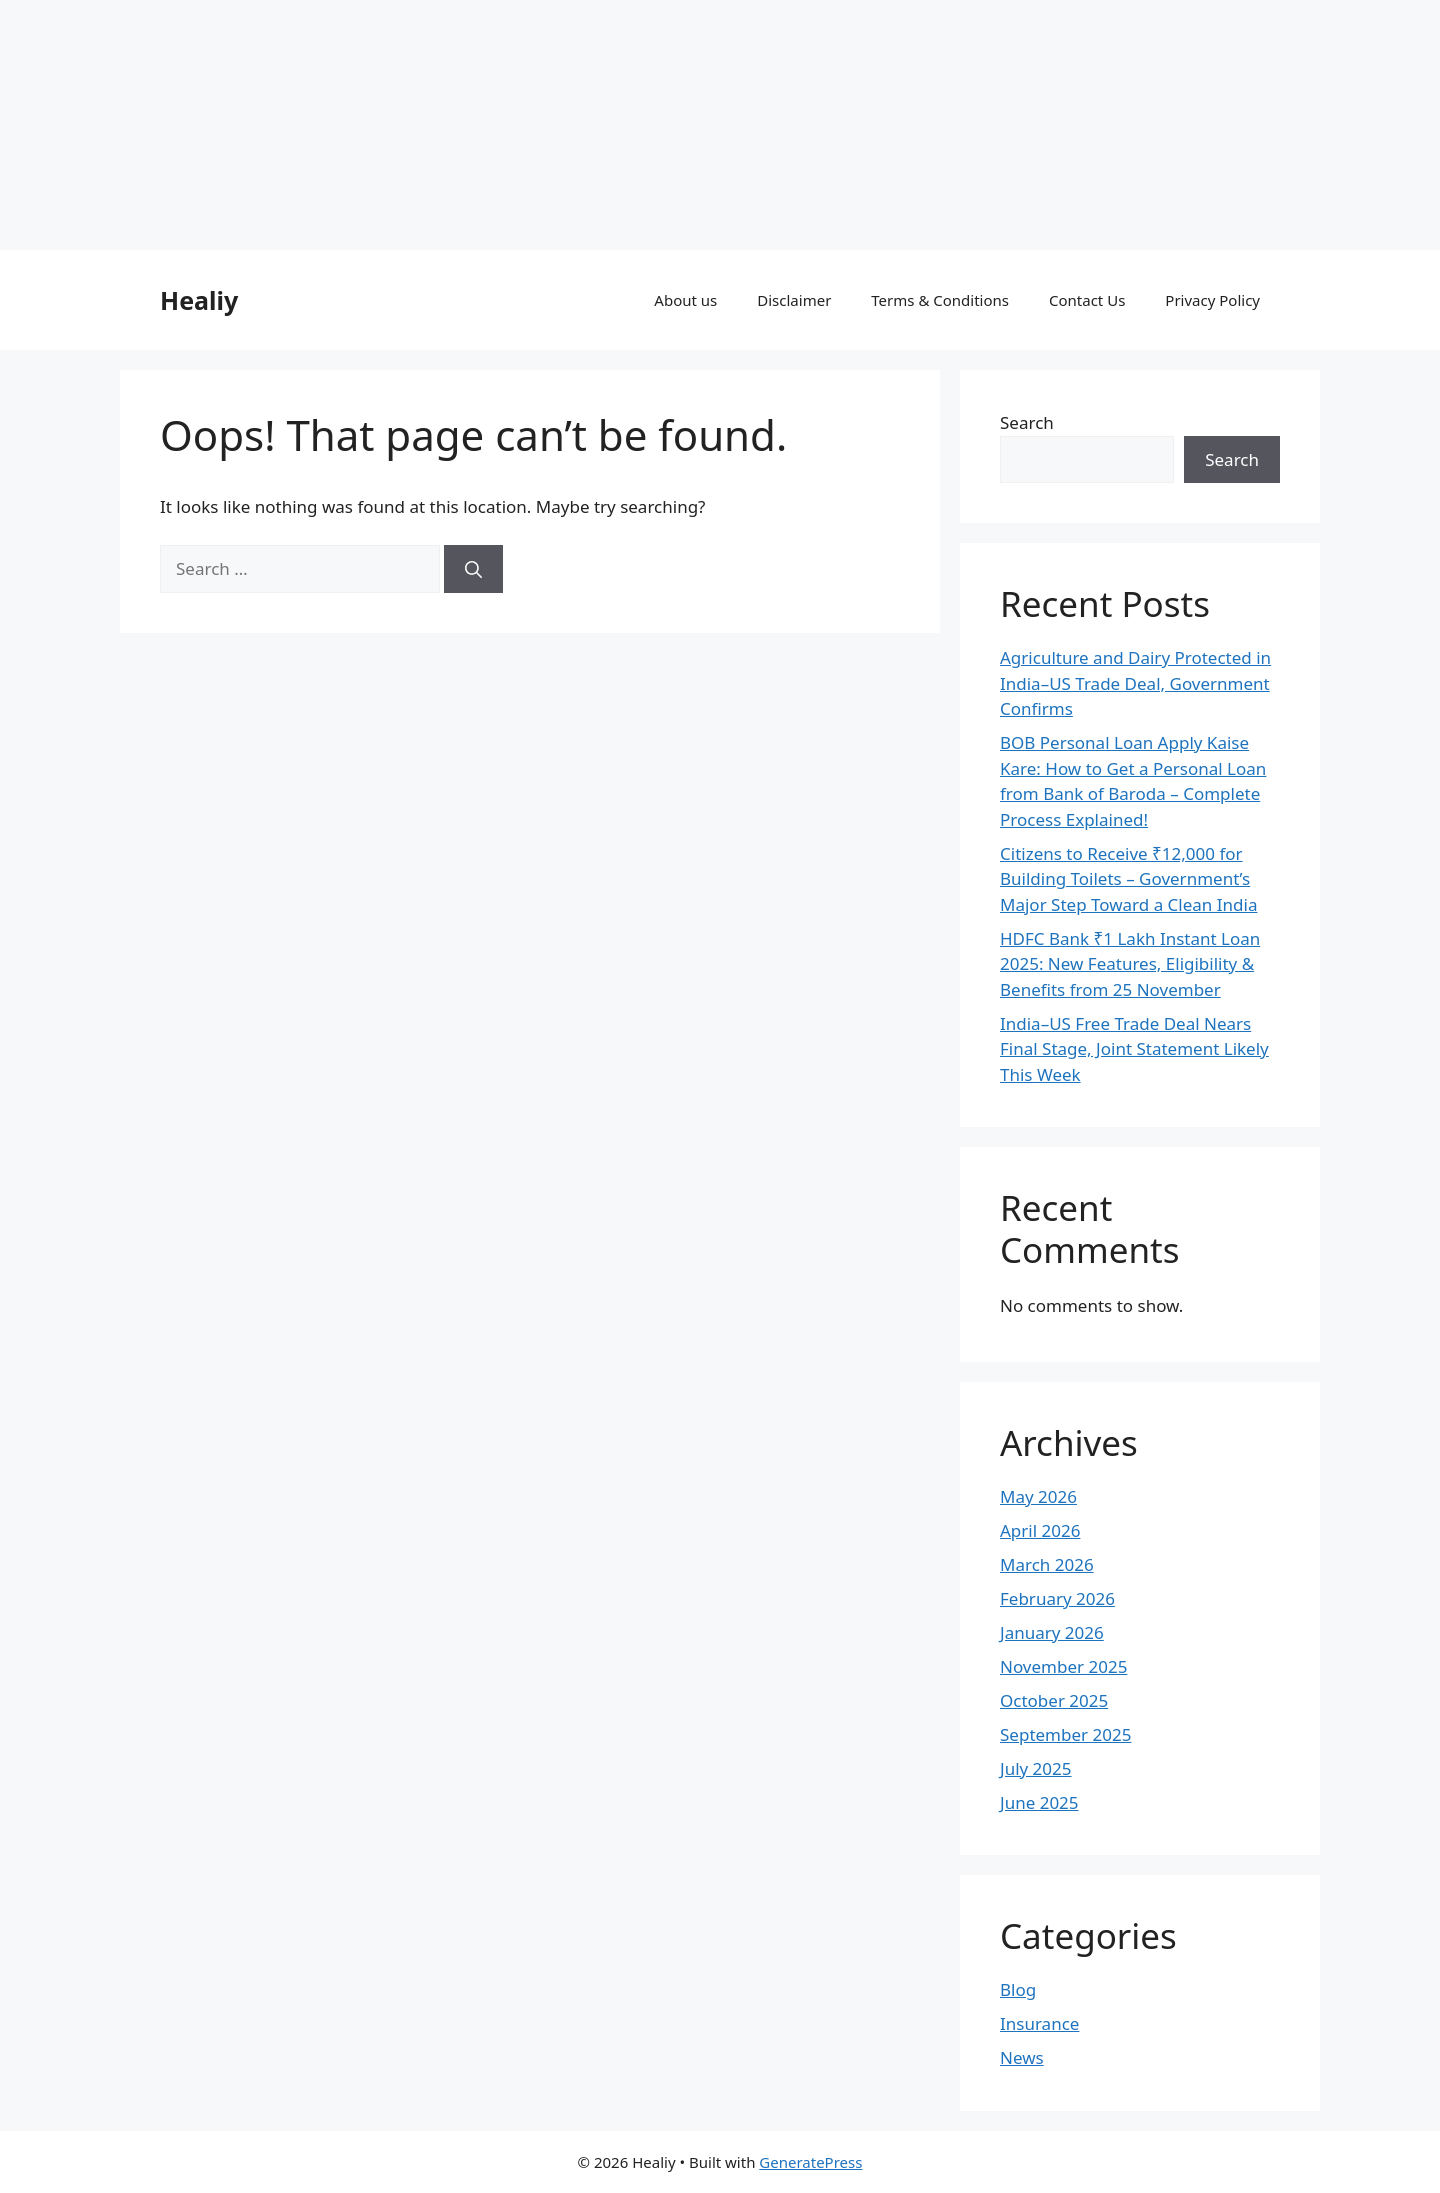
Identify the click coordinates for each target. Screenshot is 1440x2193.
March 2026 (1047, 1564)
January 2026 (1052, 1632)
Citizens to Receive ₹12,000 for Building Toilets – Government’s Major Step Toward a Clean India (1128, 879)
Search (1027, 422)
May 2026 (1038, 1496)
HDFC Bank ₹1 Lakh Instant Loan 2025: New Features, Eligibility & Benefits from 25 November (1130, 964)
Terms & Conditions (940, 300)
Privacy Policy (1212, 300)
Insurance (1039, 2023)
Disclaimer (794, 300)
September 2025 (1065, 1734)
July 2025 (1036, 1768)
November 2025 (1063, 1666)
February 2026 (1057, 1598)
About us (685, 300)
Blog (1018, 1989)
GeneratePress (810, 2162)
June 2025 (1039, 1802)
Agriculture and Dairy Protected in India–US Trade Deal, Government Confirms (1135, 683)
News (1022, 2057)
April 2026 (1040, 1530)
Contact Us (1087, 300)
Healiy (199, 300)
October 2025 (1054, 1700)
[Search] (473, 569)
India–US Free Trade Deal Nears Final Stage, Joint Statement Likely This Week (1134, 1049)
